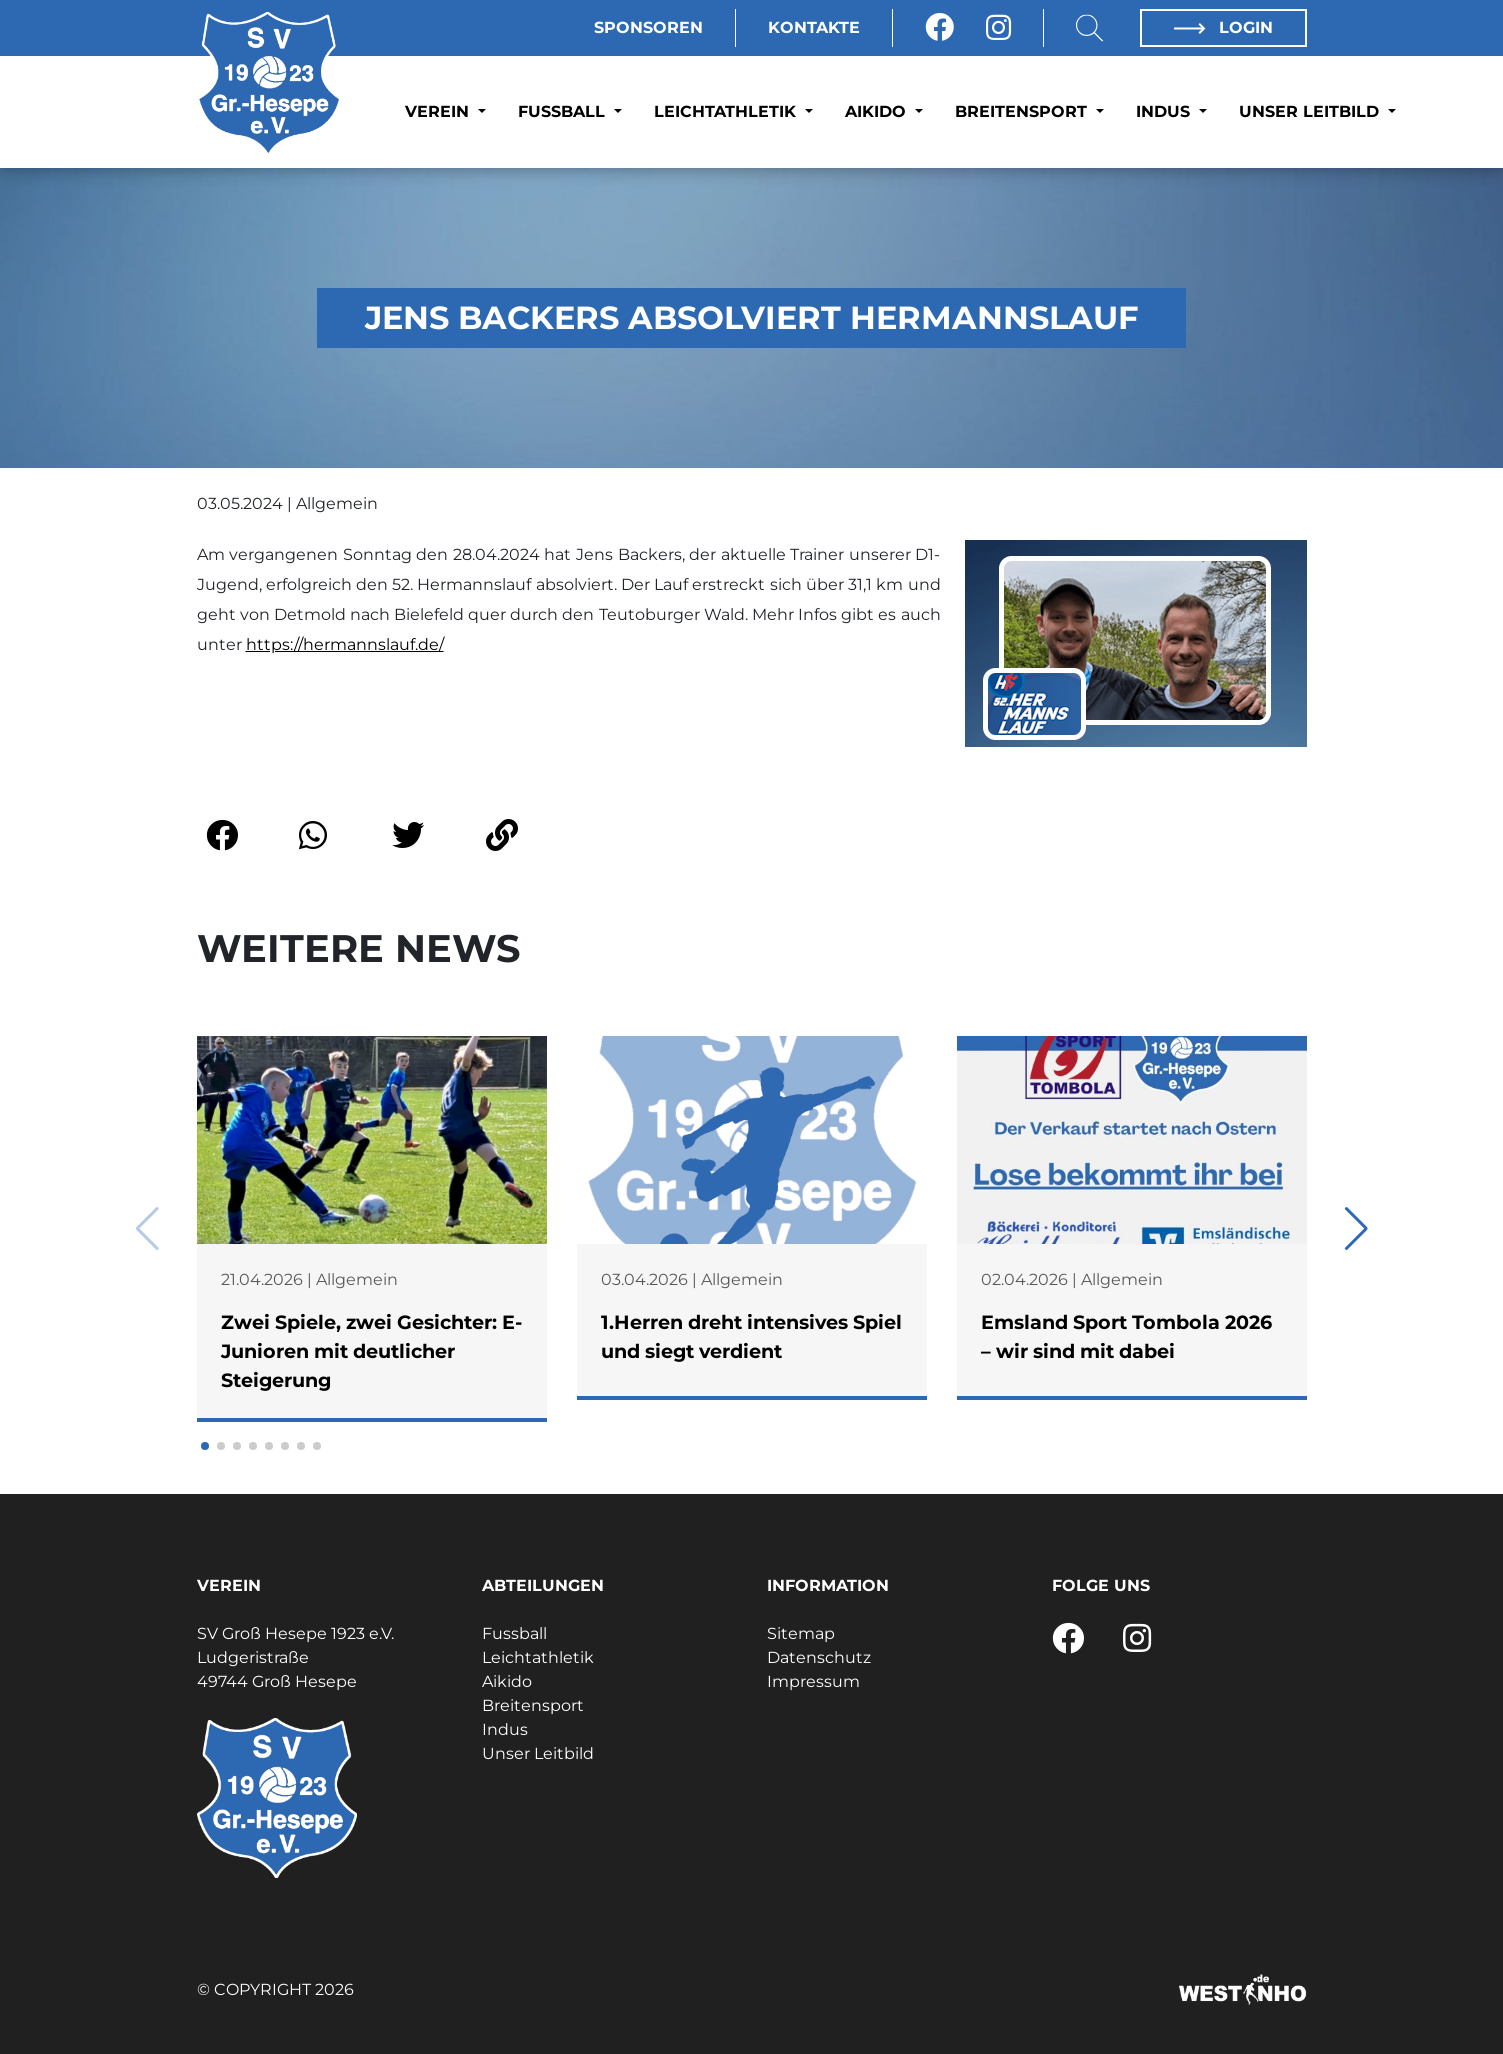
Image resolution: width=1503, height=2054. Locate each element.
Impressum (813, 1681)
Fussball (564, 111)
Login (1223, 27)
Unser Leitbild (1311, 111)
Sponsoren (648, 27)
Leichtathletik (727, 111)
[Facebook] (939, 28)
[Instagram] (998, 28)
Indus (1165, 111)
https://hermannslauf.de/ (345, 644)
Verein (439, 111)
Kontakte (814, 27)
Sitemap (801, 1633)
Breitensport (1023, 111)
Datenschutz (819, 1657)
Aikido (878, 111)
